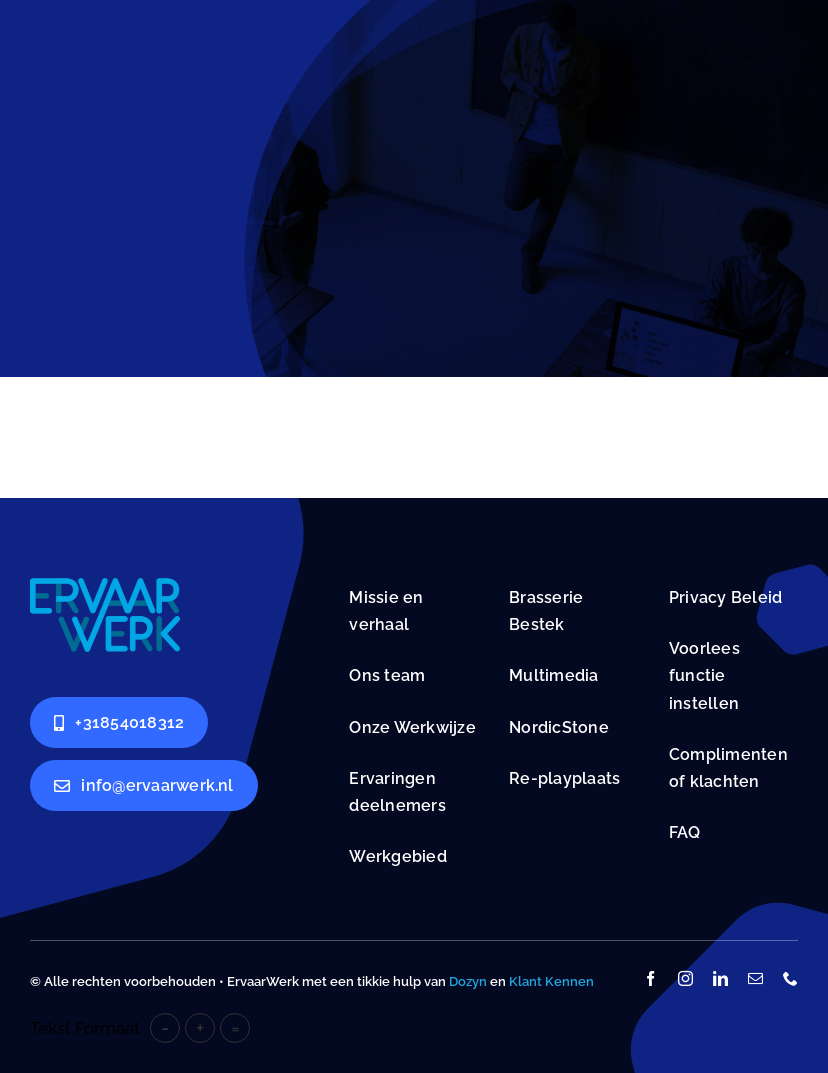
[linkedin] (720, 978)
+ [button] (200, 1028)
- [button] (165, 1028)
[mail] (755, 978)
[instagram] (685, 978)
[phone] (790, 978)
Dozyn (468, 981)
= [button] (235, 1028)
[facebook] (650, 978)
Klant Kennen (551, 981)
